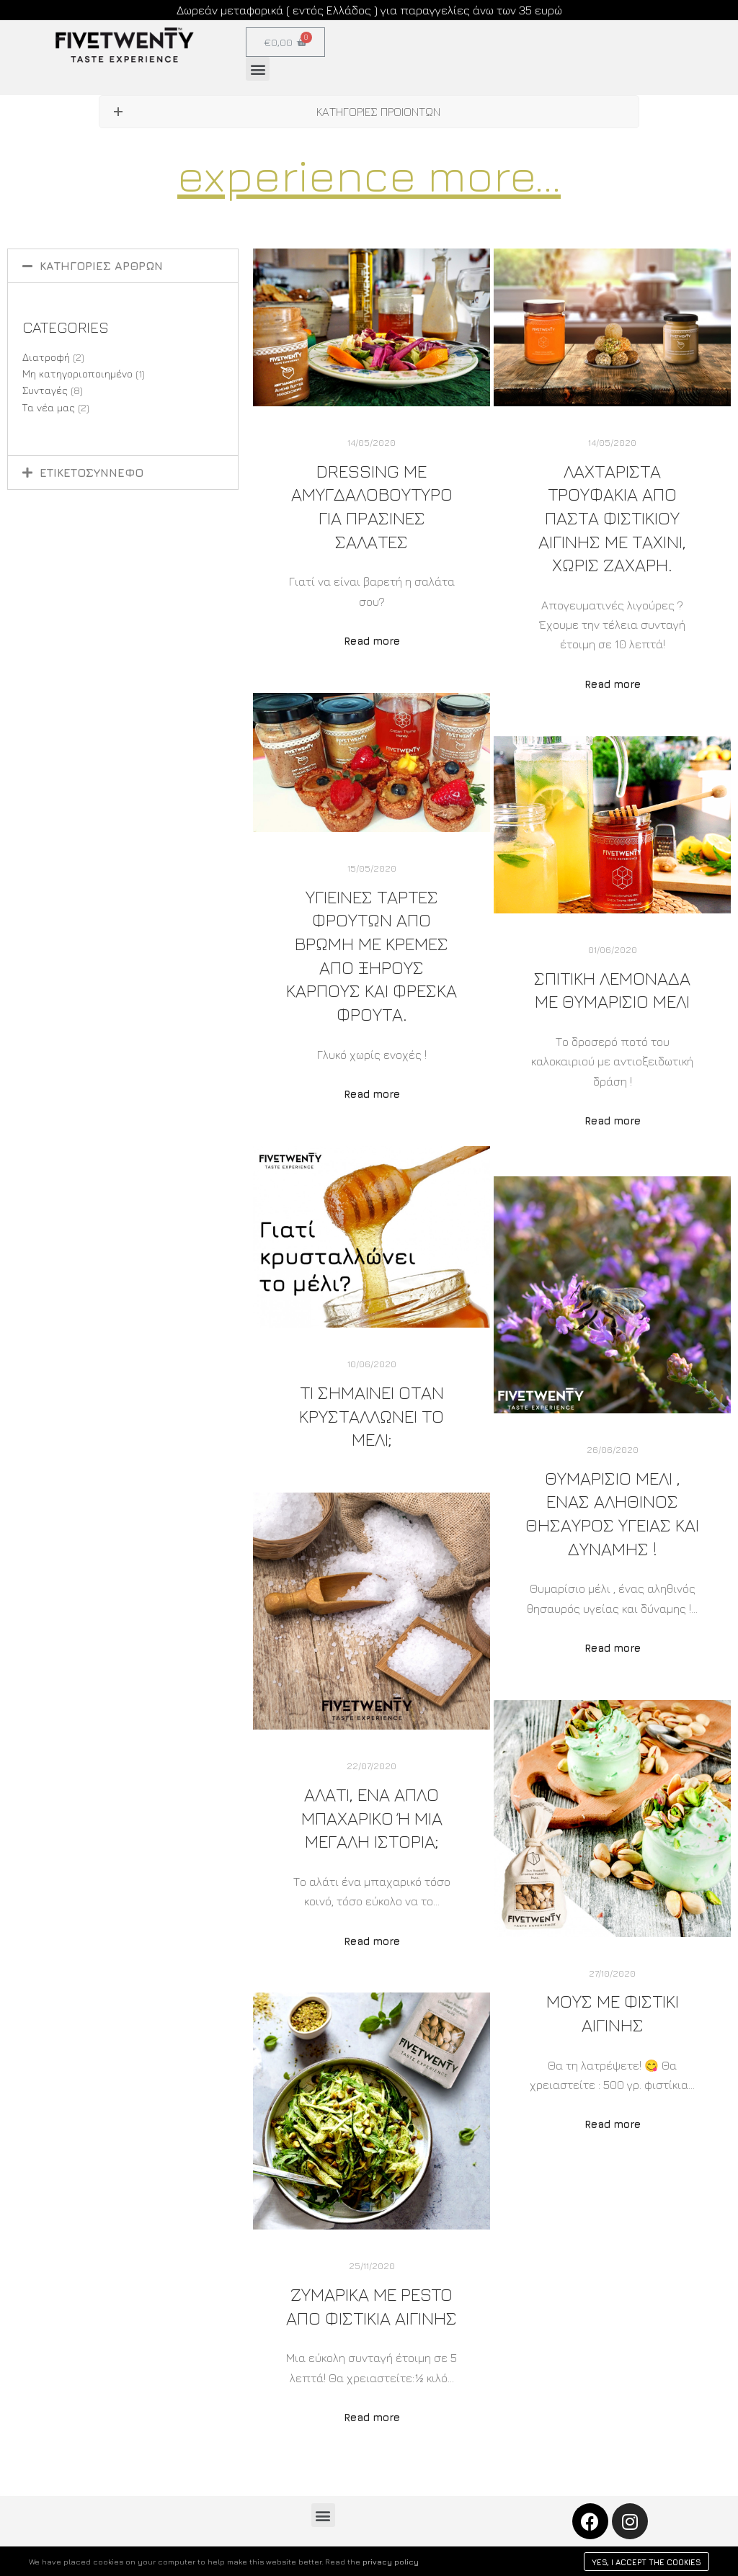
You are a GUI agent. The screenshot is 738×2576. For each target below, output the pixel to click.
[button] (258, 69)
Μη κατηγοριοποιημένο (77, 373)
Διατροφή (46, 357)
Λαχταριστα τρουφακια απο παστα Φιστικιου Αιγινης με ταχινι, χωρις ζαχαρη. (612, 518)
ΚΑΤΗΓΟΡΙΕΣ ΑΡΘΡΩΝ (101, 265)
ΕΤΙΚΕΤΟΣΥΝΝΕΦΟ (91, 472)
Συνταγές (45, 390)
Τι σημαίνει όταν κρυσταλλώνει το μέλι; (371, 1415)
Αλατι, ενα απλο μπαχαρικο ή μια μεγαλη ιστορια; (372, 1817)
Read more (372, 641)
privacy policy (391, 2561)
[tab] (123, 265)
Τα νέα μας (48, 407)
